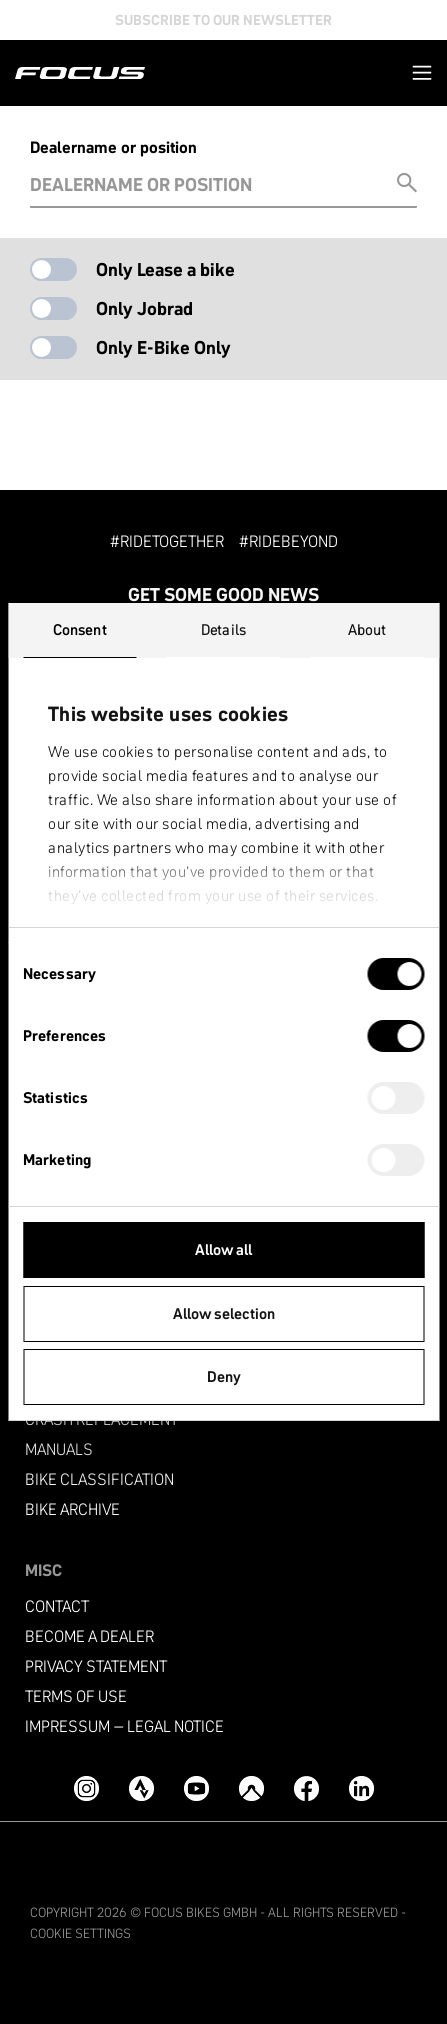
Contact (57, 1606)
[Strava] (141, 1788)
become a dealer (89, 1636)
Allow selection (224, 1313)
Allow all (223, 1249)
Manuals (59, 1449)
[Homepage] (80, 73)
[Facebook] (306, 1788)
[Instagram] (86, 1788)
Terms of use (76, 1696)
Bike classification (99, 1479)
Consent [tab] (80, 629)
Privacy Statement (96, 1666)
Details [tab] (223, 629)
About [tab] (367, 629)
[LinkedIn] (361, 1788)
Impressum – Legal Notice (124, 1726)
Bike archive (72, 1509)
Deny (224, 1376)
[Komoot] (251, 1788)
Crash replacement (101, 1419)
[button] (422, 72)
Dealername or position (113, 147)
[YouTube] (196, 1788)
